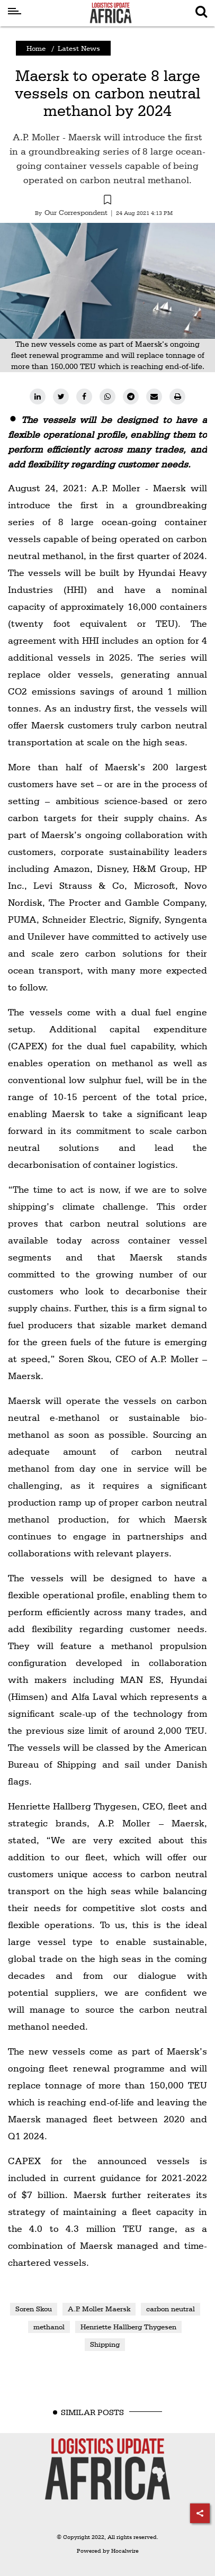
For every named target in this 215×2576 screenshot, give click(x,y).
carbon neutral (170, 2308)
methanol (49, 2326)
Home (36, 48)
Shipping (105, 2344)
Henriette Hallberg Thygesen (128, 2326)
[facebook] (84, 396)
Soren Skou (33, 2308)
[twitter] (61, 396)
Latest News (79, 48)
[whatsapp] (107, 396)
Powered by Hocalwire (108, 2550)
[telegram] (131, 396)
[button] (107, 201)
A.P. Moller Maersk (99, 2308)
